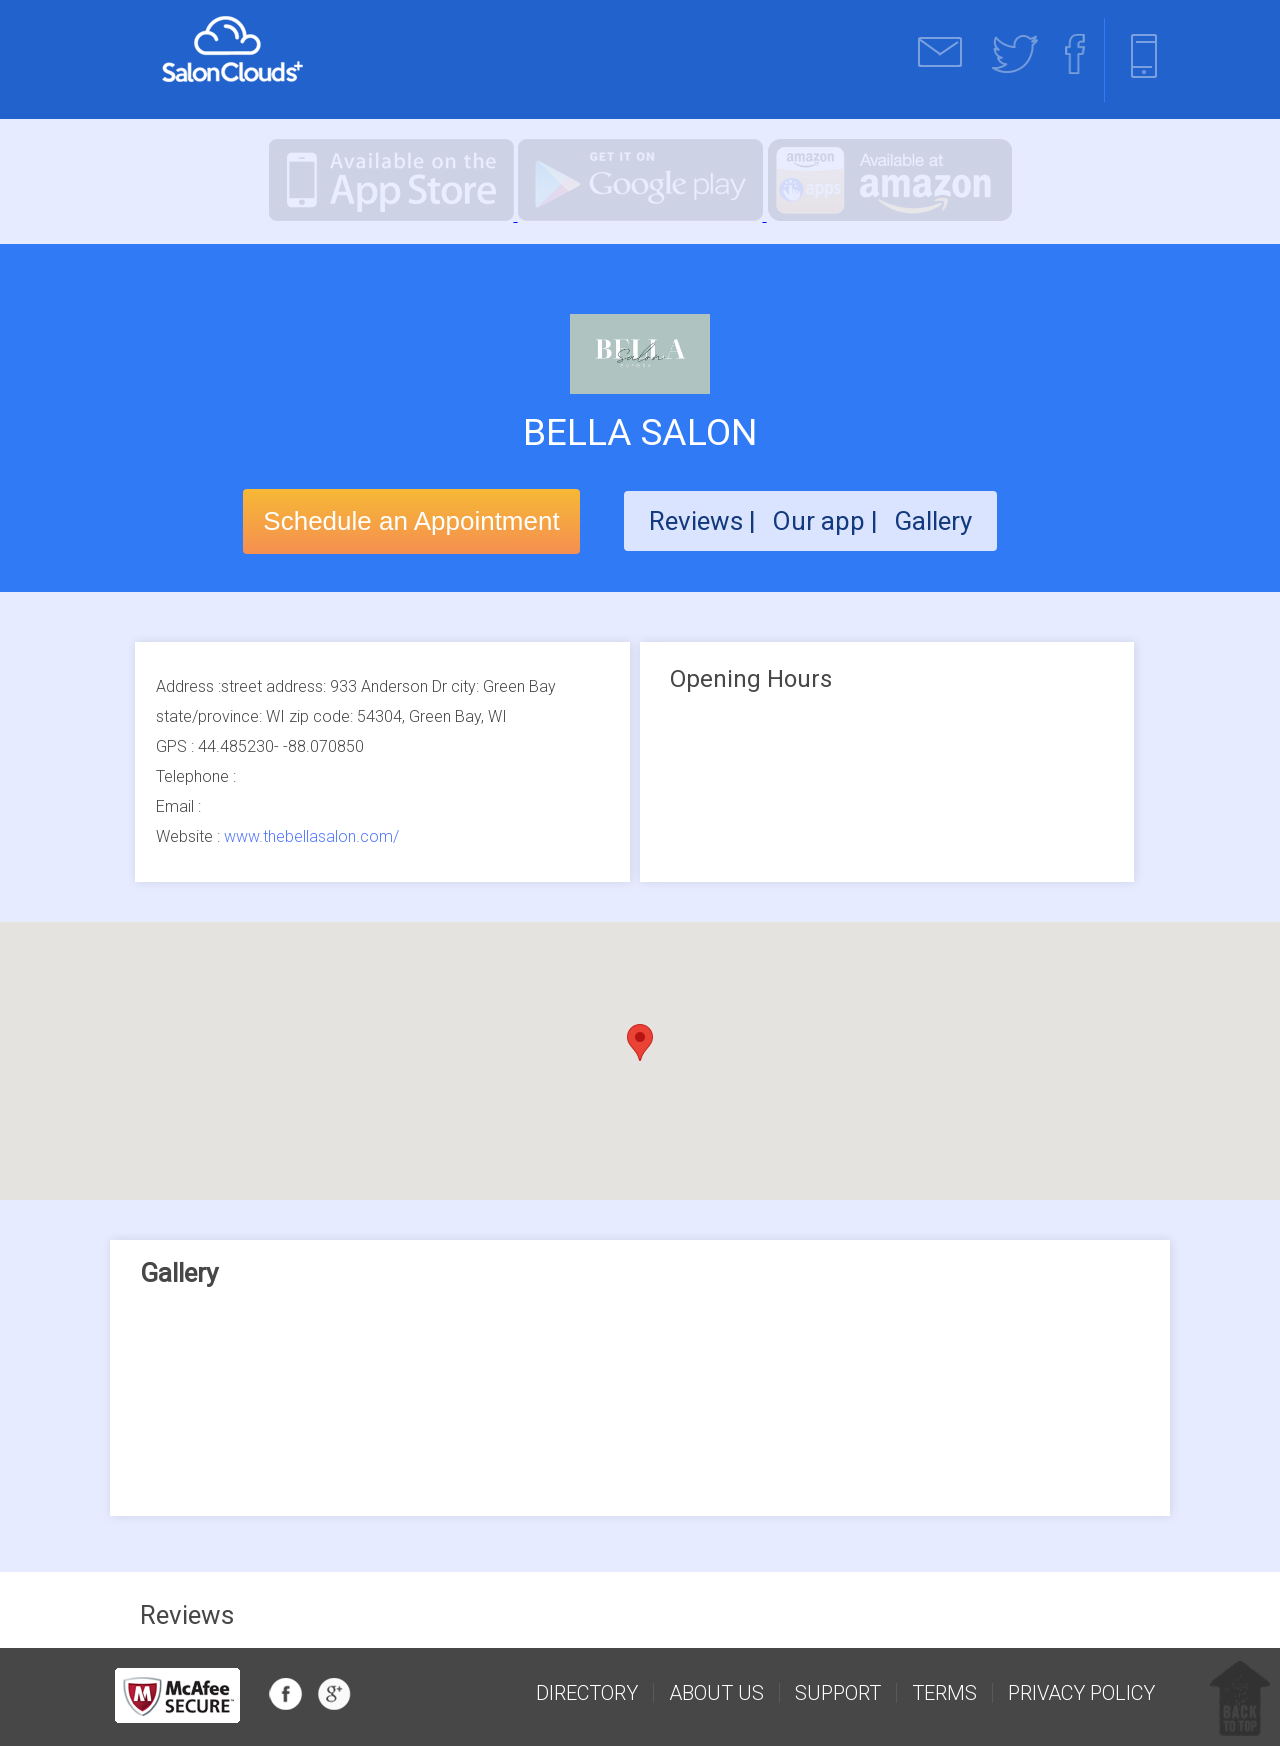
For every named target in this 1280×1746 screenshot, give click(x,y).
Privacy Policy (1081, 1693)
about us (716, 1693)
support (838, 1693)
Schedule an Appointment (411, 521)
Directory (587, 1693)
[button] (640, 1042)
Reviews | (702, 521)
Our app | (828, 521)
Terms (944, 1693)
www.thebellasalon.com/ (311, 836)
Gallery (933, 521)
